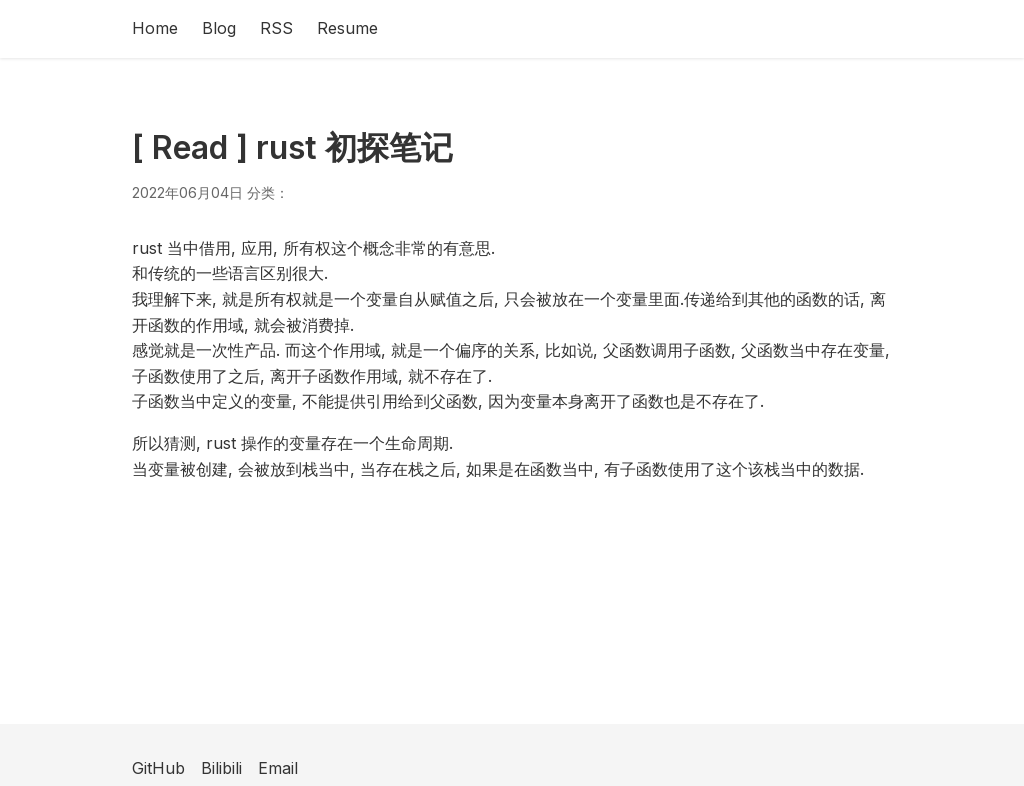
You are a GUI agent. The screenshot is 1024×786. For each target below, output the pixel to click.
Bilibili (221, 768)
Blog (219, 28)
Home (155, 28)
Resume (347, 28)
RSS (276, 28)
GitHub (158, 768)
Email (278, 768)
